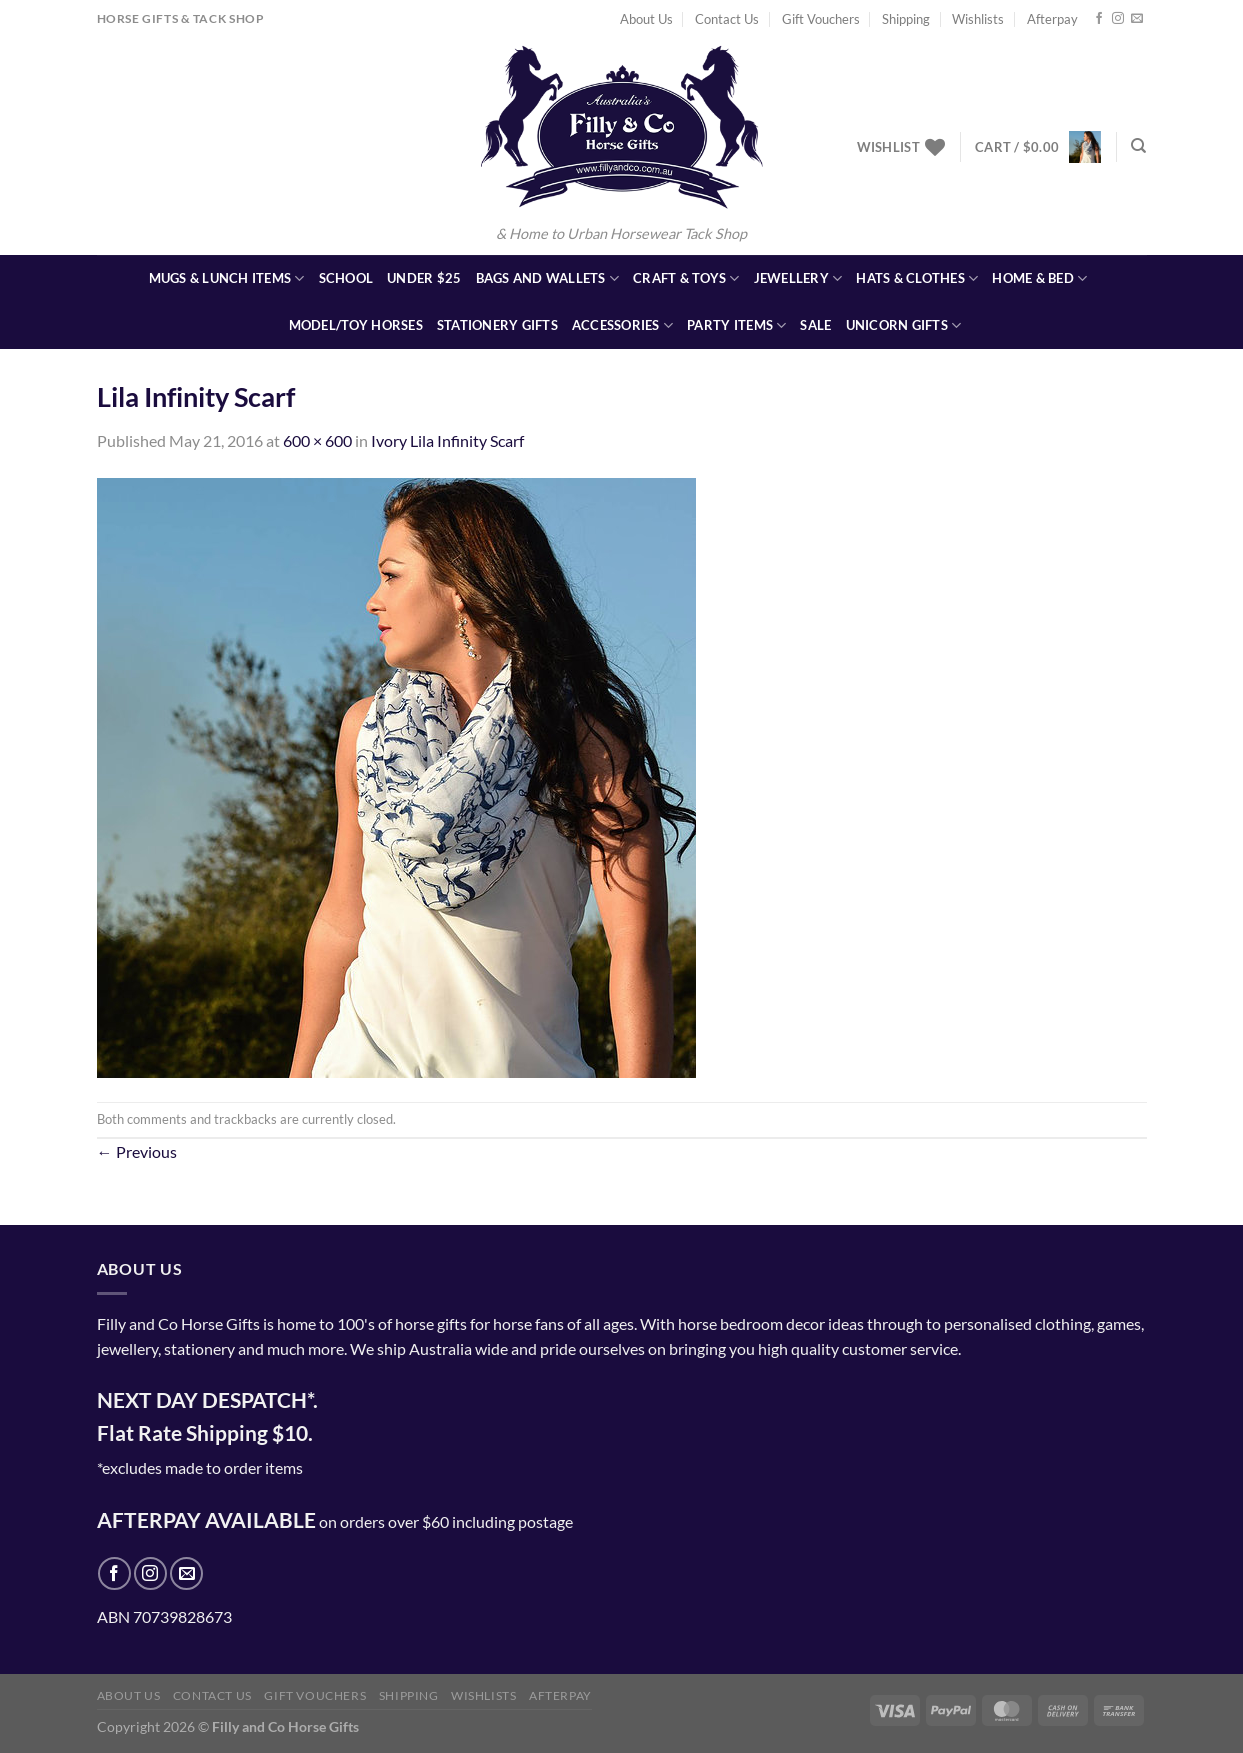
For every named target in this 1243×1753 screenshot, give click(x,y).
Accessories (622, 325)
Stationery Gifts (497, 325)
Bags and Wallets (548, 278)
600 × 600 (317, 440)
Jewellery (798, 278)
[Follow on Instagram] (1118, 19)
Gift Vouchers (821, 19)
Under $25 (424, 278)
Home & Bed (1039, 278)
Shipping (906, 19)
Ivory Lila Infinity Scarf (447, 440)
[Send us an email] (1137, 19)
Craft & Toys (686, 278)
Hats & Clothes (917, 278)
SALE (815, 325)
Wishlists (978, 19)
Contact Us (727, 19)
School (346, 278)
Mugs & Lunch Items (227, 278)
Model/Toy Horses (356, 325)
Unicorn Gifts (904, 325)
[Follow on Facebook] (1099, 19)
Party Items (736, 325)
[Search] (1138, 146)
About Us (646, 19)
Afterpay (1052, 19)
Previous (137, 1151)
